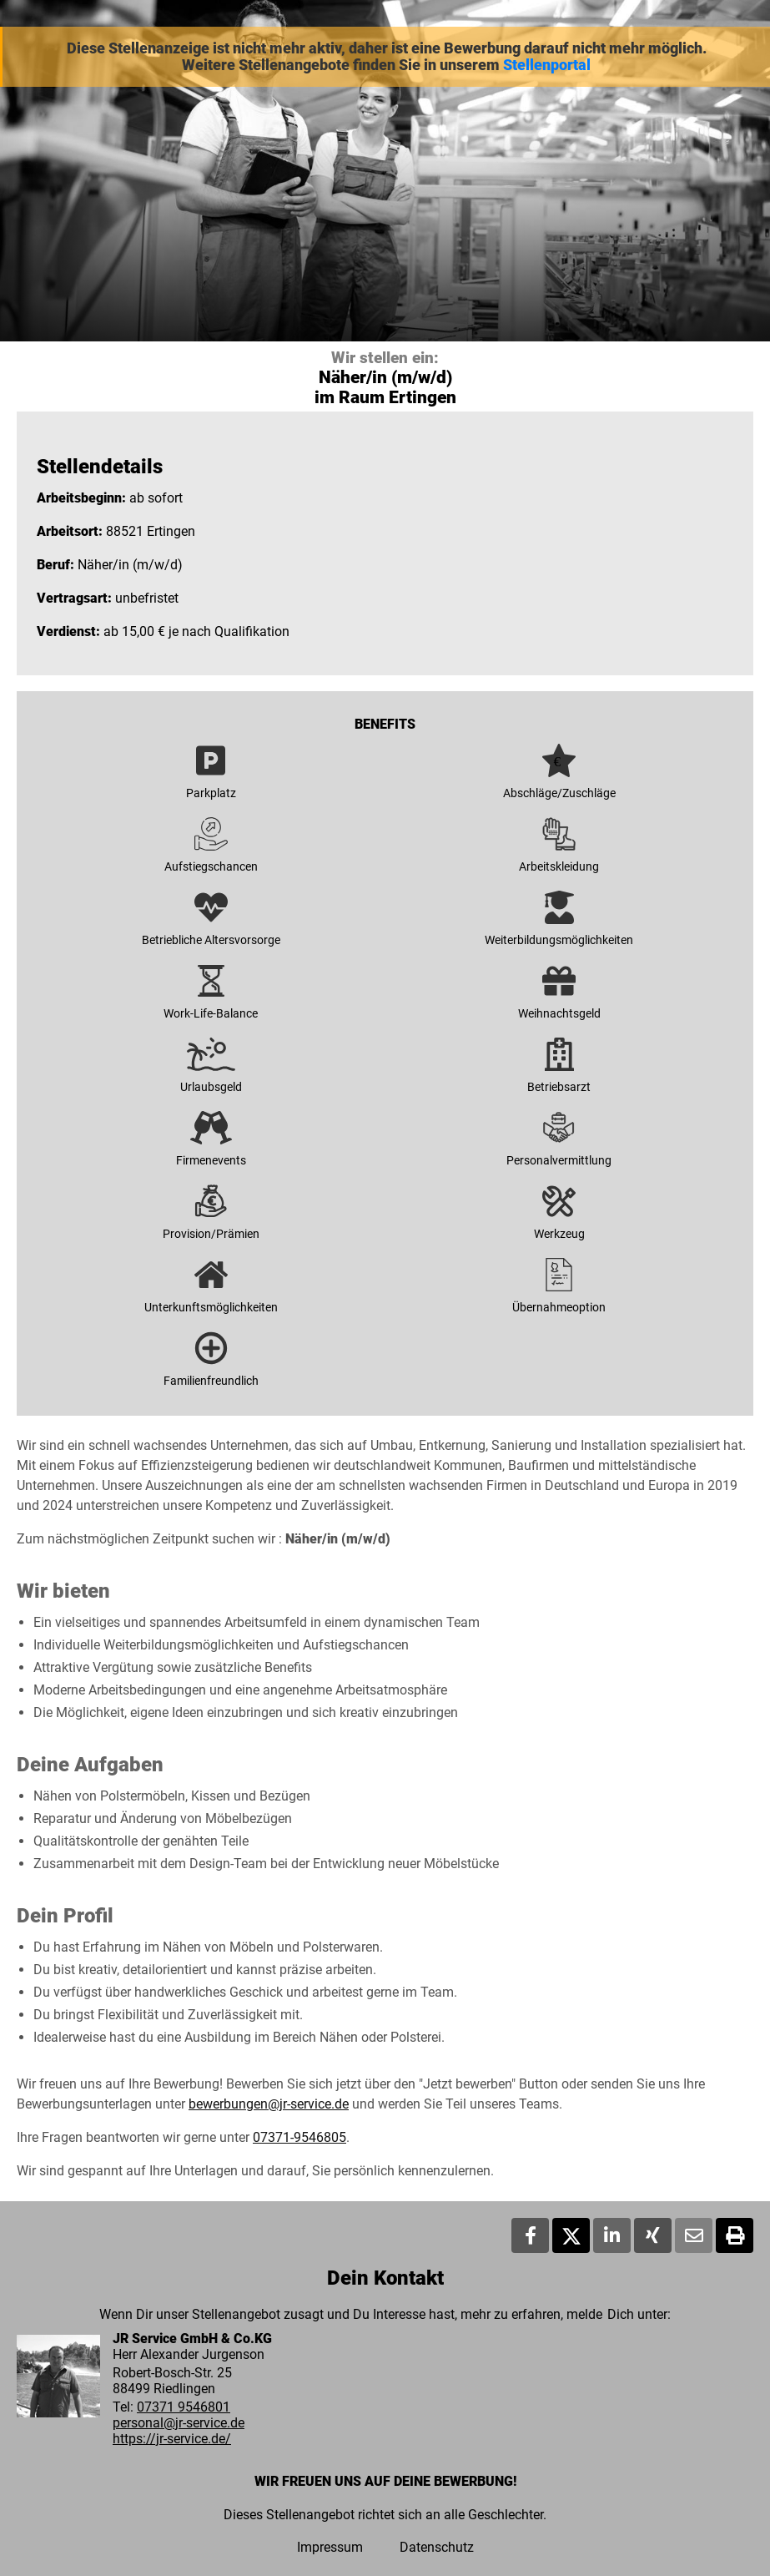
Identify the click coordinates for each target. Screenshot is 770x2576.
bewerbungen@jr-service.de (269, 2104)
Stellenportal (547, 65)
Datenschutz (437, 2547)
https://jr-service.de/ (172, 2439)
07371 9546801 (183, 2407)
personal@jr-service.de (178, 2423)
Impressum (330, 2547)
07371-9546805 (299, 2137)
